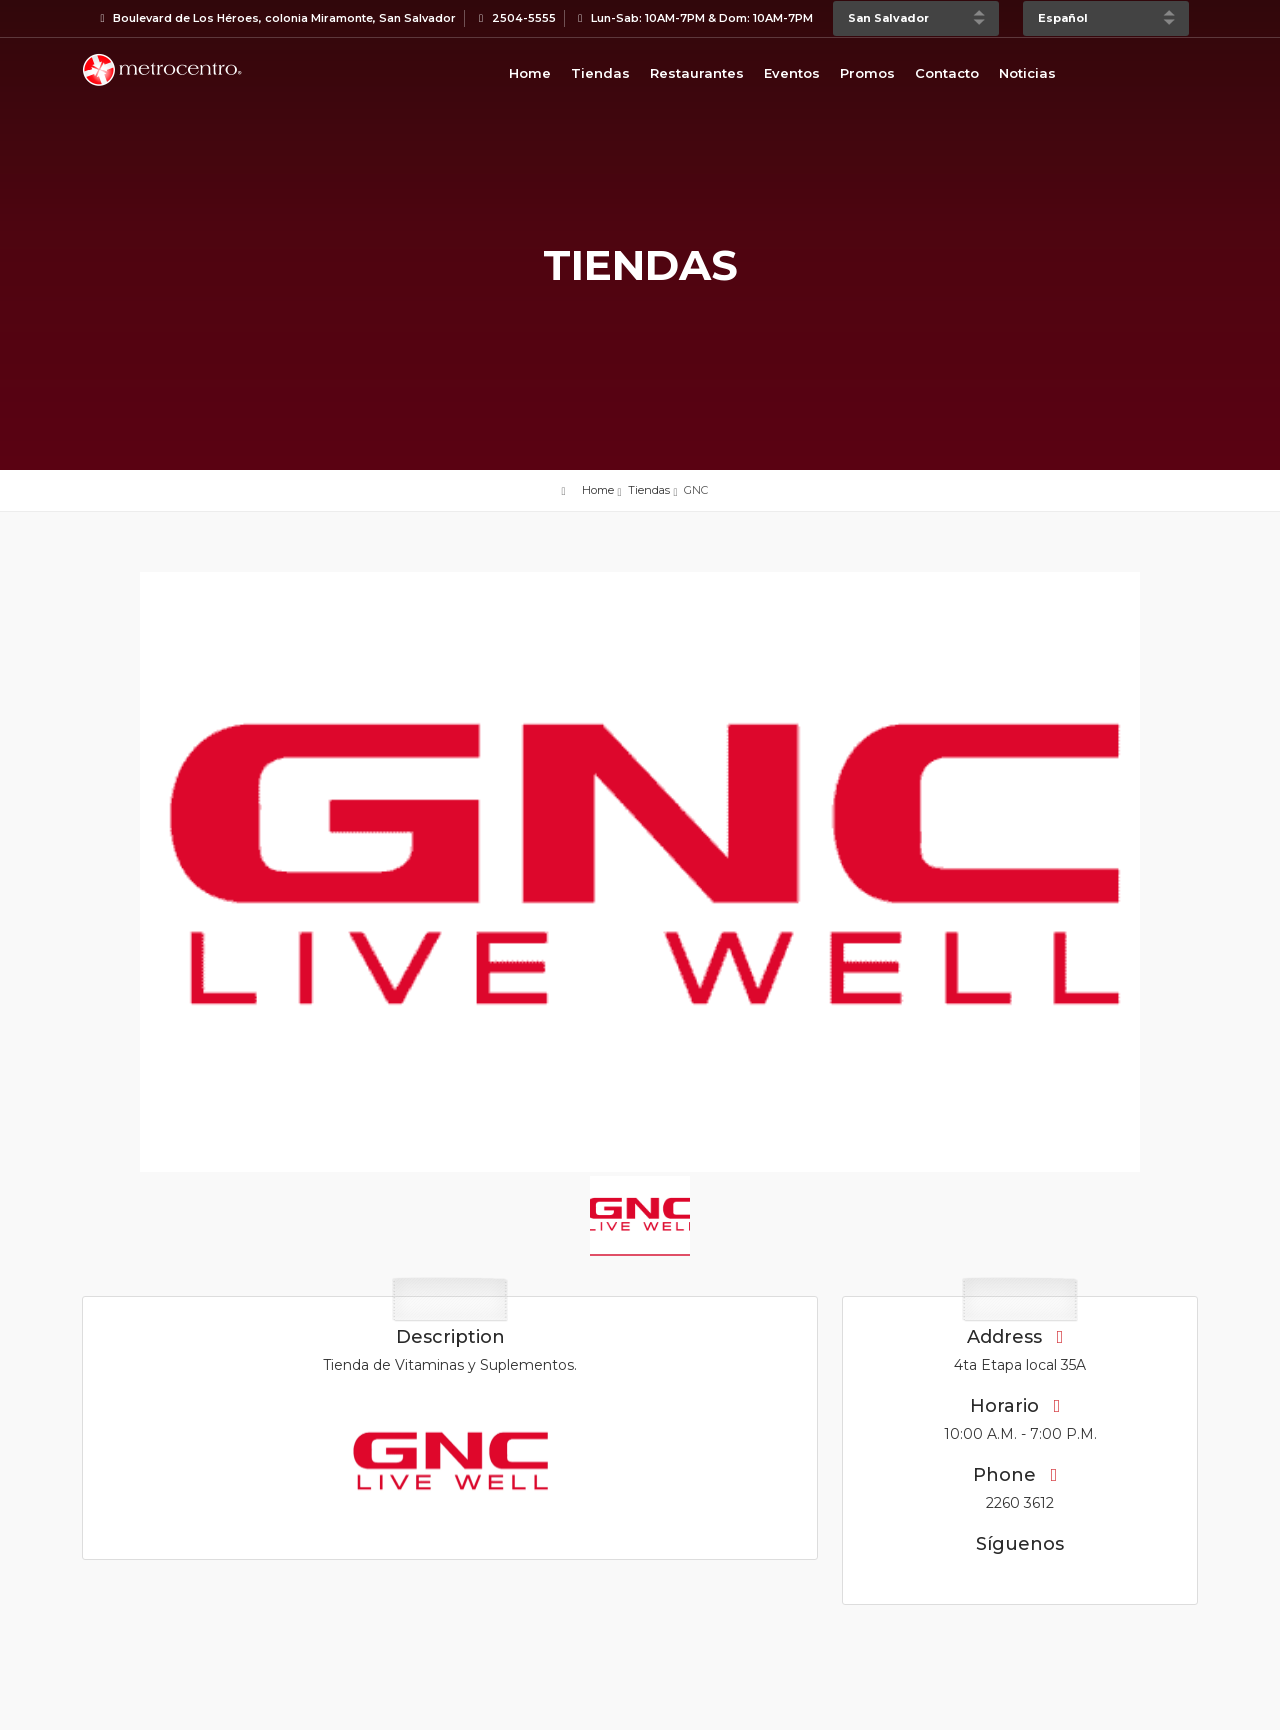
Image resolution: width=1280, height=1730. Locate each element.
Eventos (792, 73)
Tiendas (600, 73)
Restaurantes (697, 73)
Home (530, 73)
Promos (867, 73)
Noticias (1027, 73)
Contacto (947, 73)
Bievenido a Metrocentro (162, 70)
